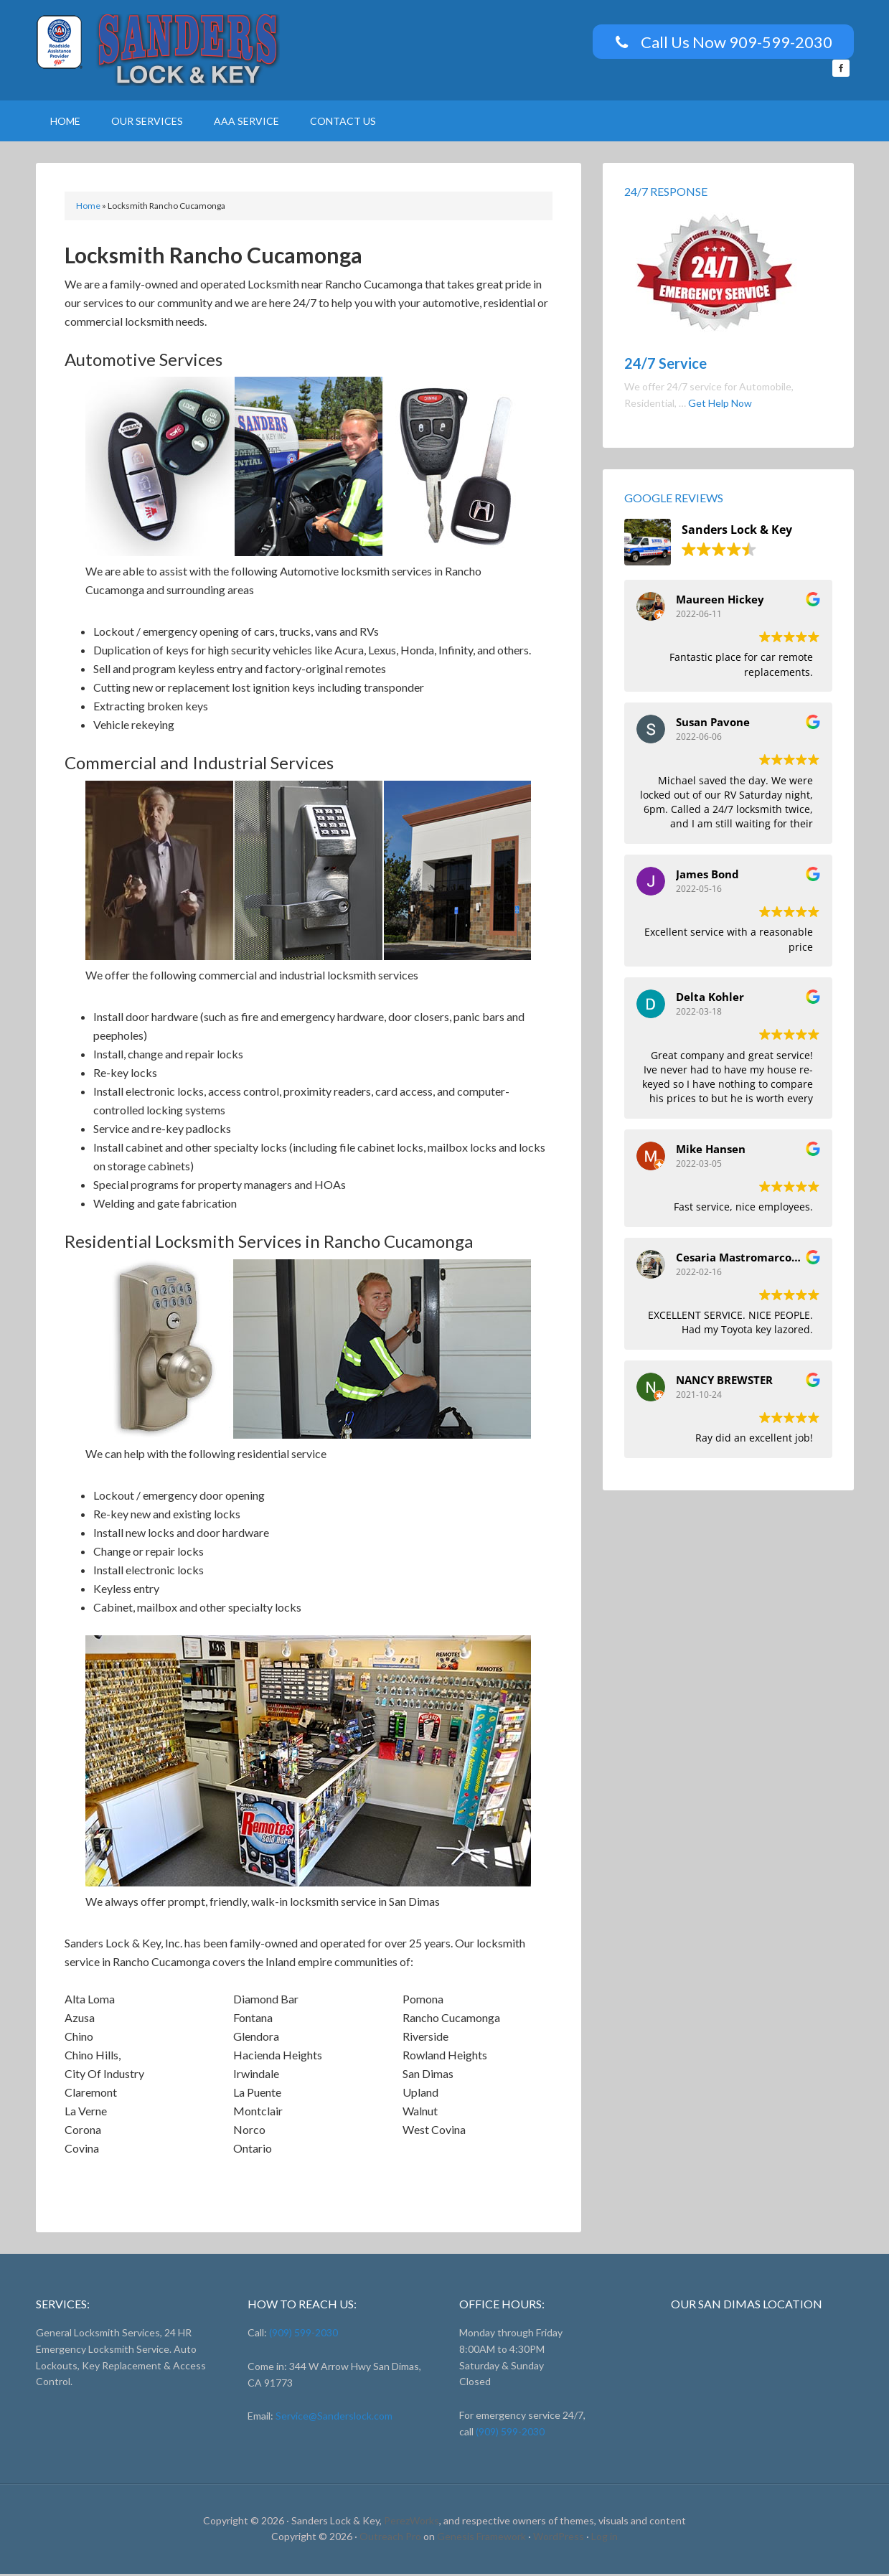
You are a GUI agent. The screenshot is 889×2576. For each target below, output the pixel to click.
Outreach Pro (390, 2538)
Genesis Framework (481, 2538)
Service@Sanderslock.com (334, 2418)
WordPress (558, 2538)
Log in (604, 2538)
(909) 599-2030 (302, 2334)
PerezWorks (411, 2522)
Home (88, 207)
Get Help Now (720, 405)
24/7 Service (665, 365)
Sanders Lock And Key (158, 50)
